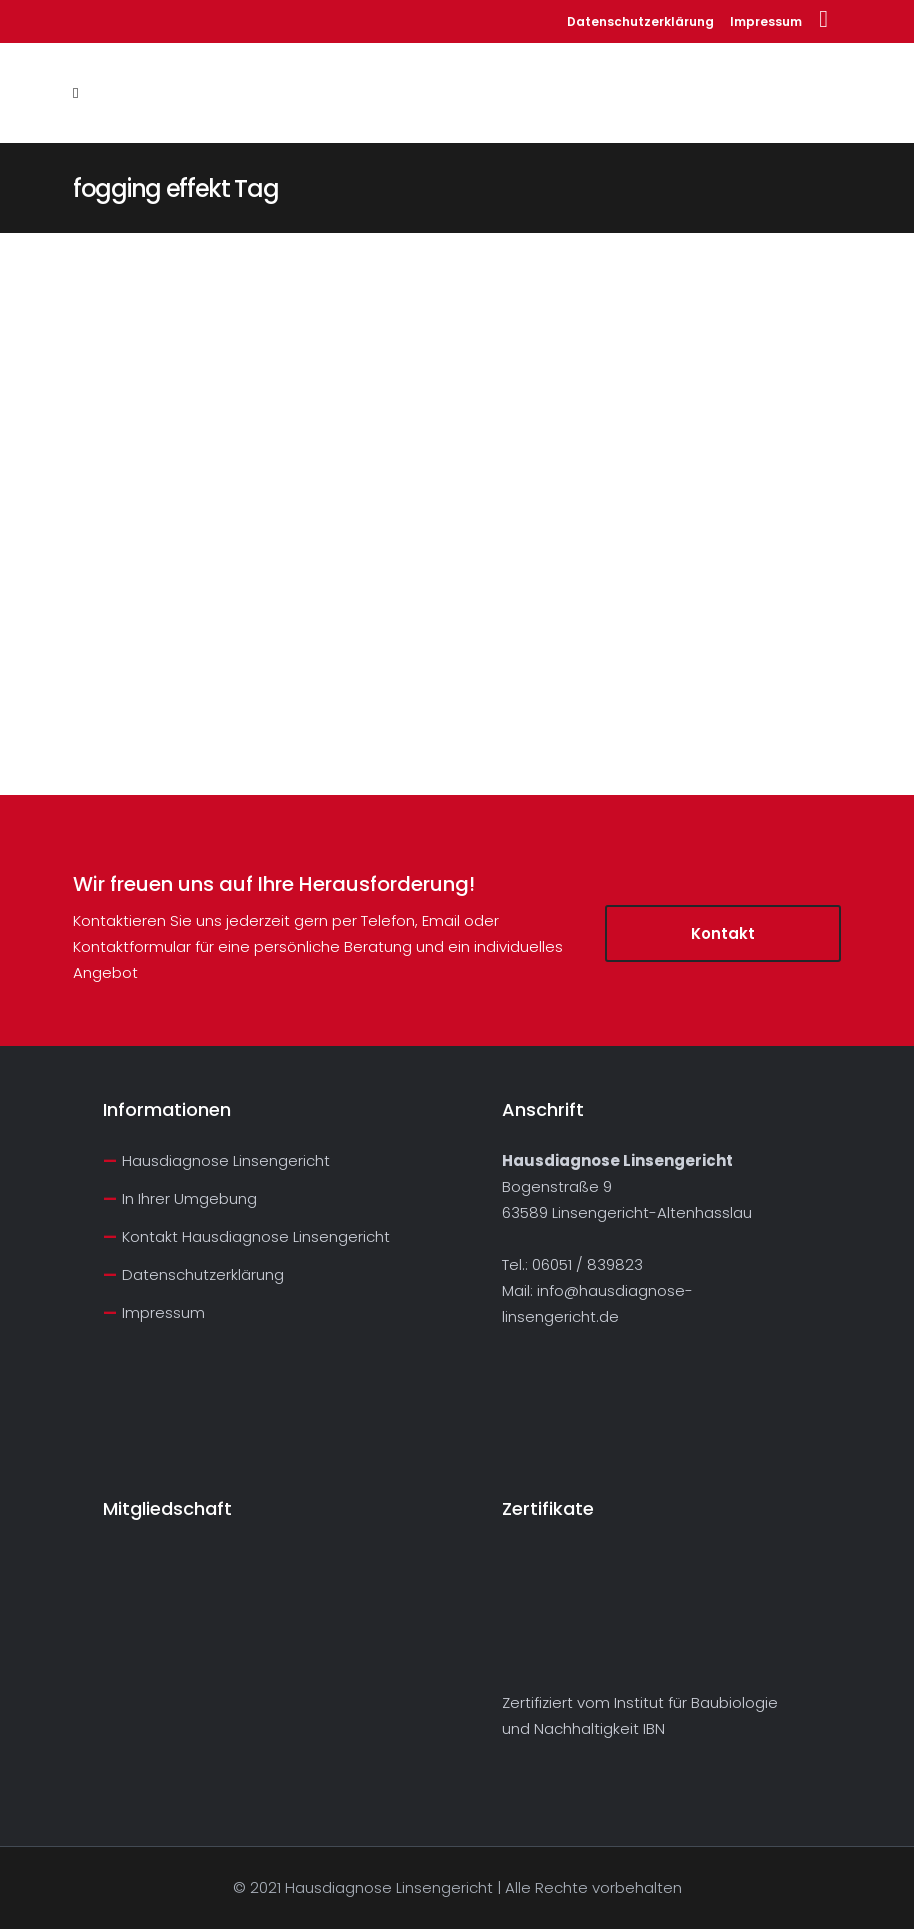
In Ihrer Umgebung (189, 1198)
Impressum (766, 21)
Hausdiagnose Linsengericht (226, 1160)
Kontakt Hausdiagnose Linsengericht (256, 1236)
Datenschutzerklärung (640, 21)
